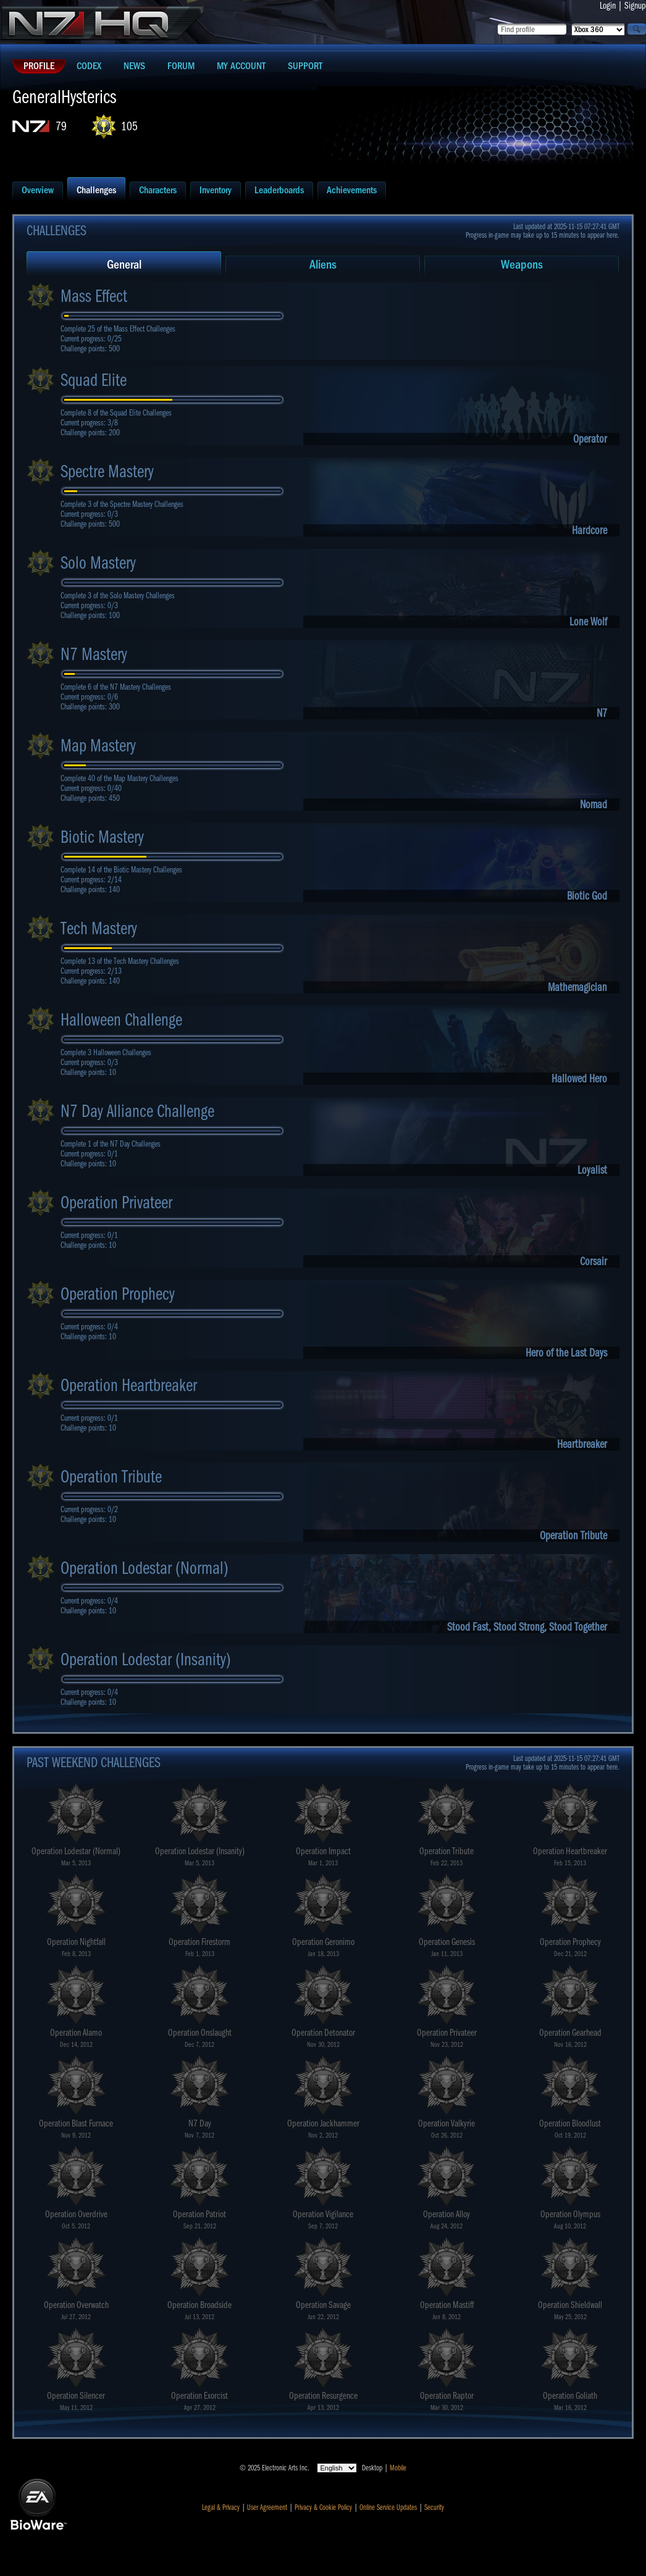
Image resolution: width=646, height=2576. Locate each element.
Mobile (398, 2468)
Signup (635, 5)
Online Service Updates (388, 2507)
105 (129, 126)
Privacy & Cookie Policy (323, 2507)
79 (61, 126)
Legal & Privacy (221, 2507)
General (124, 264)
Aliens (323, 264)
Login (608, 5)
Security (434, 2507)
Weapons (522, 264)
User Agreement (267, 2507)
